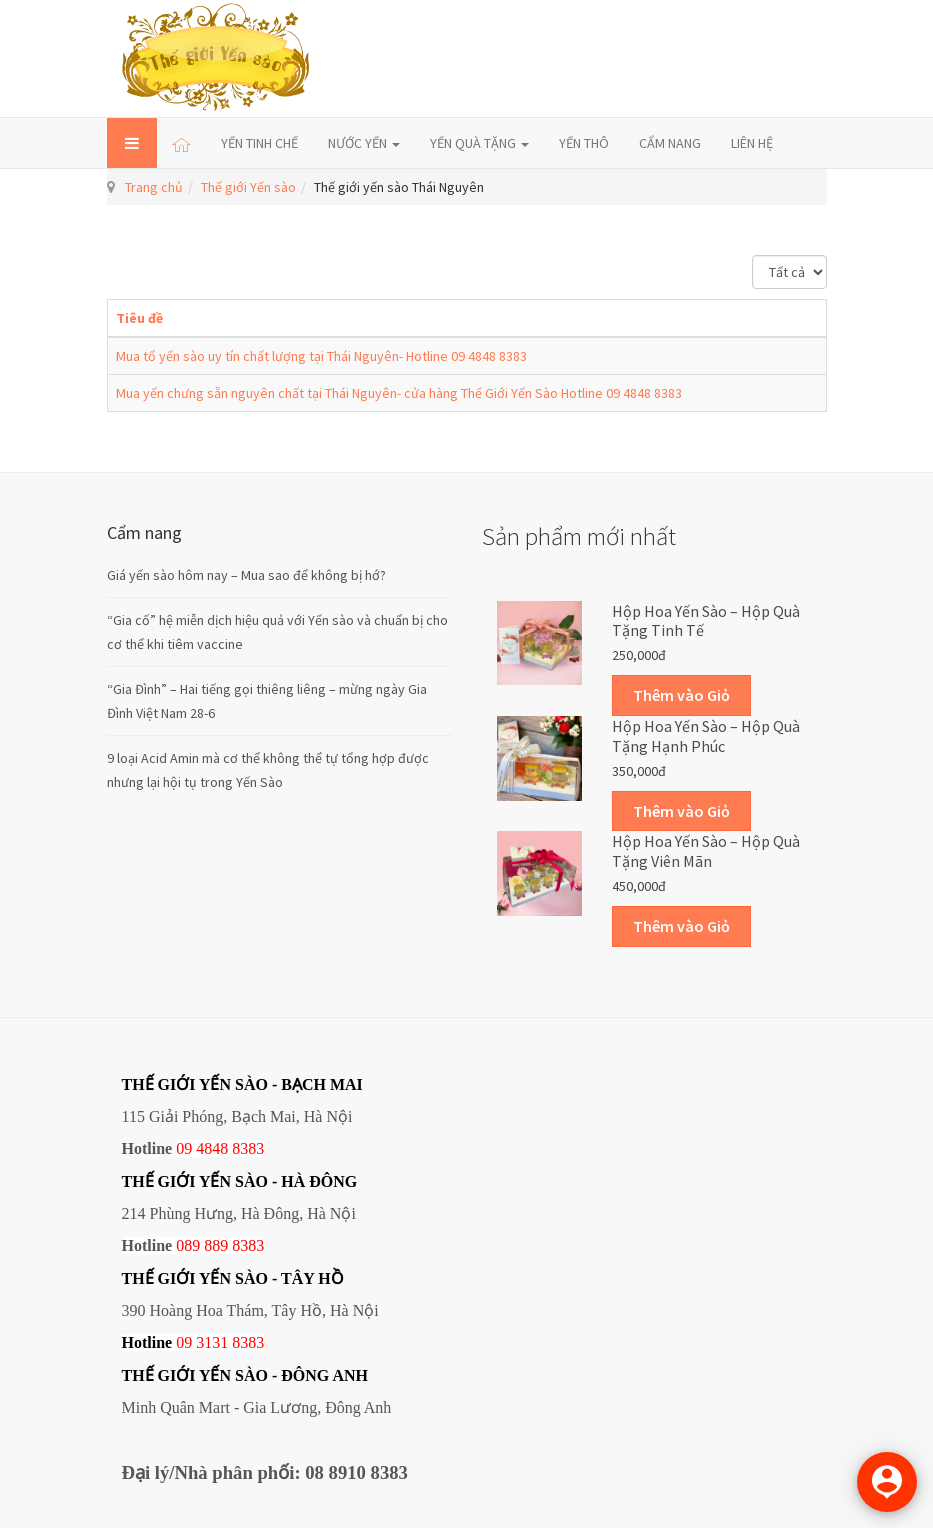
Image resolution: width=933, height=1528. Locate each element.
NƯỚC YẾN (364, 143)
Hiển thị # (752, 255)
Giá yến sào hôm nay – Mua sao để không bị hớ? (246, 575)
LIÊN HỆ (752, 143)
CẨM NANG (670, 143)
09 (184, 1342)
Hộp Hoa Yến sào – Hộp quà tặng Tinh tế (706, 621)
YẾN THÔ (584, 143)
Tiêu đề (139, 318)
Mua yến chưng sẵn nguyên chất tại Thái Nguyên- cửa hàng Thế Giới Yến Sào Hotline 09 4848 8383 (399, 393)
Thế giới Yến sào (248, 187)
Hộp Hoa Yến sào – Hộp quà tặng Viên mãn (706, 851)
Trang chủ (154, 187)
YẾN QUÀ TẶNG (479, 143)
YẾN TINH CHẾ (259, 143)
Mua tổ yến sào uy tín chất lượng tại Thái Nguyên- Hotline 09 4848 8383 (321, 356)
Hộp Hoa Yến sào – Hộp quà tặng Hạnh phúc (706, 736)
